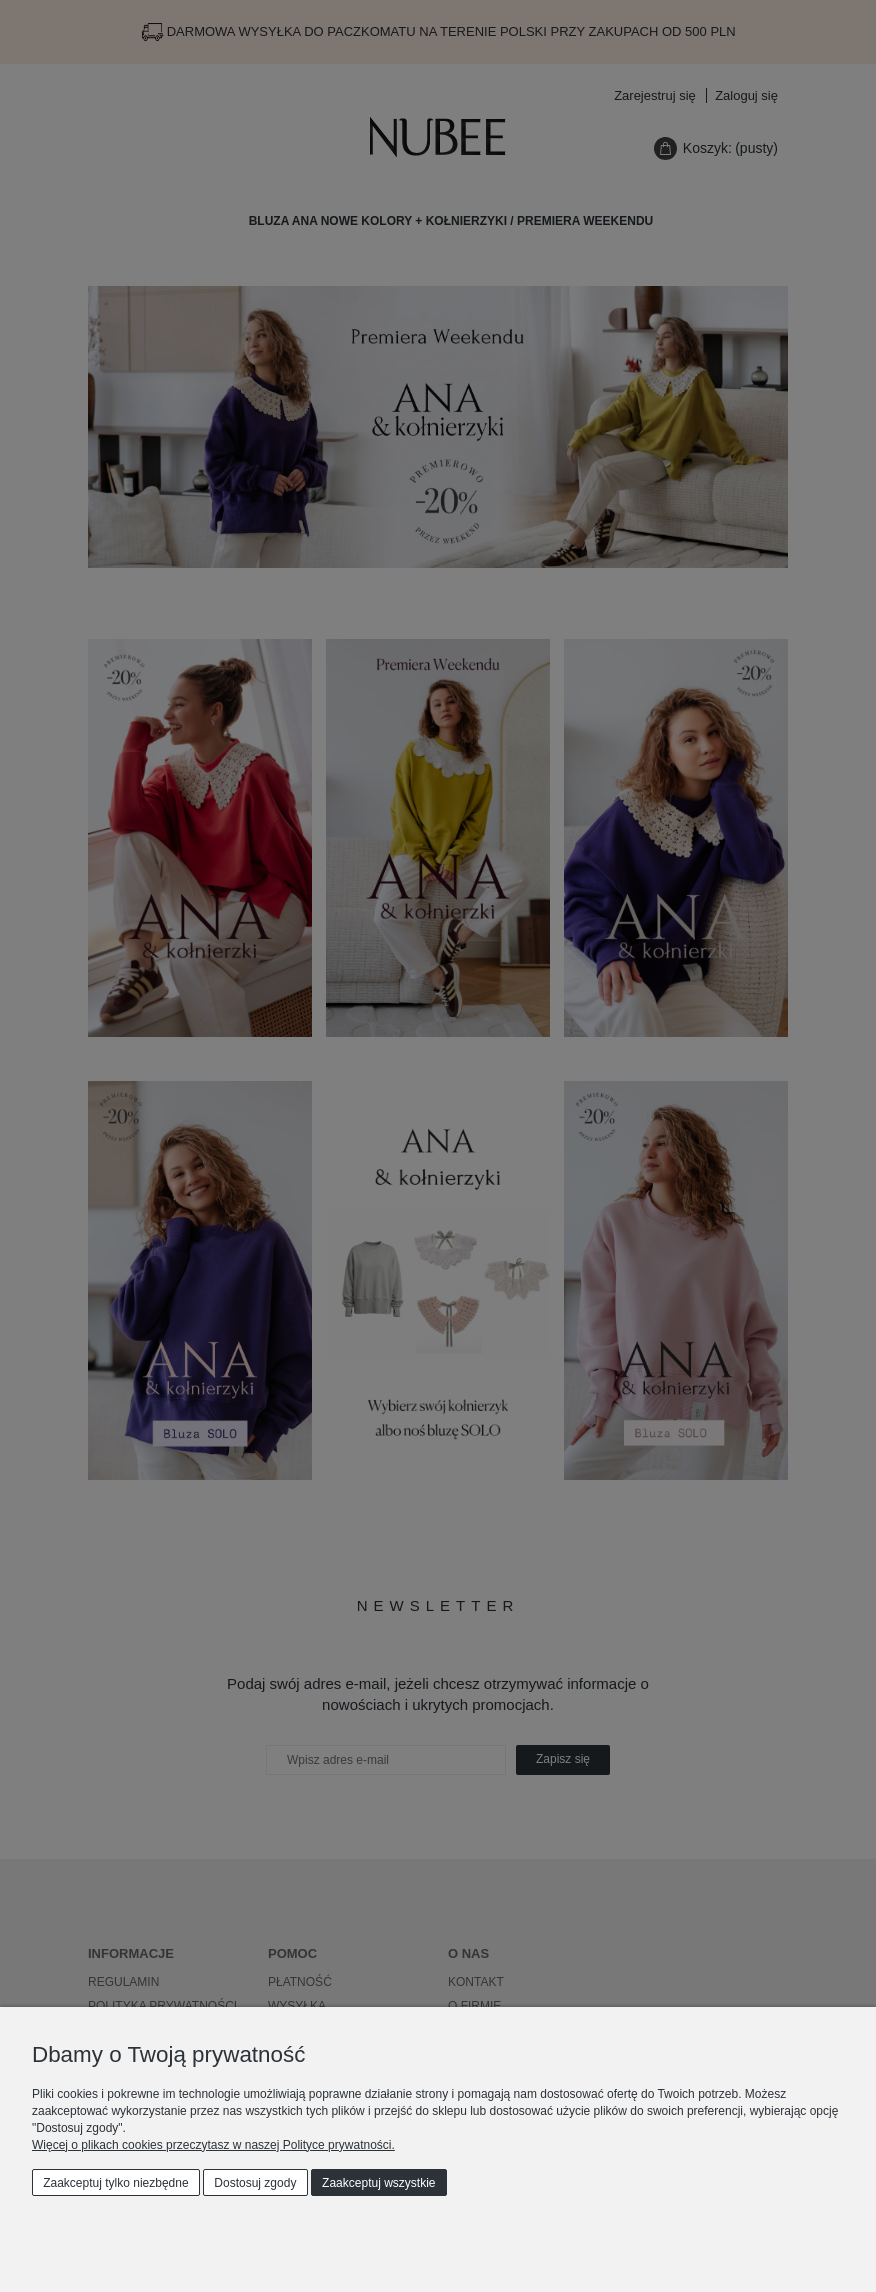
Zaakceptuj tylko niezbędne (115, 2183)
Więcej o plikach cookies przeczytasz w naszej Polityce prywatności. (213, 2145)
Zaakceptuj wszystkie (378, 2183)
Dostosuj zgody (255, 2183)
